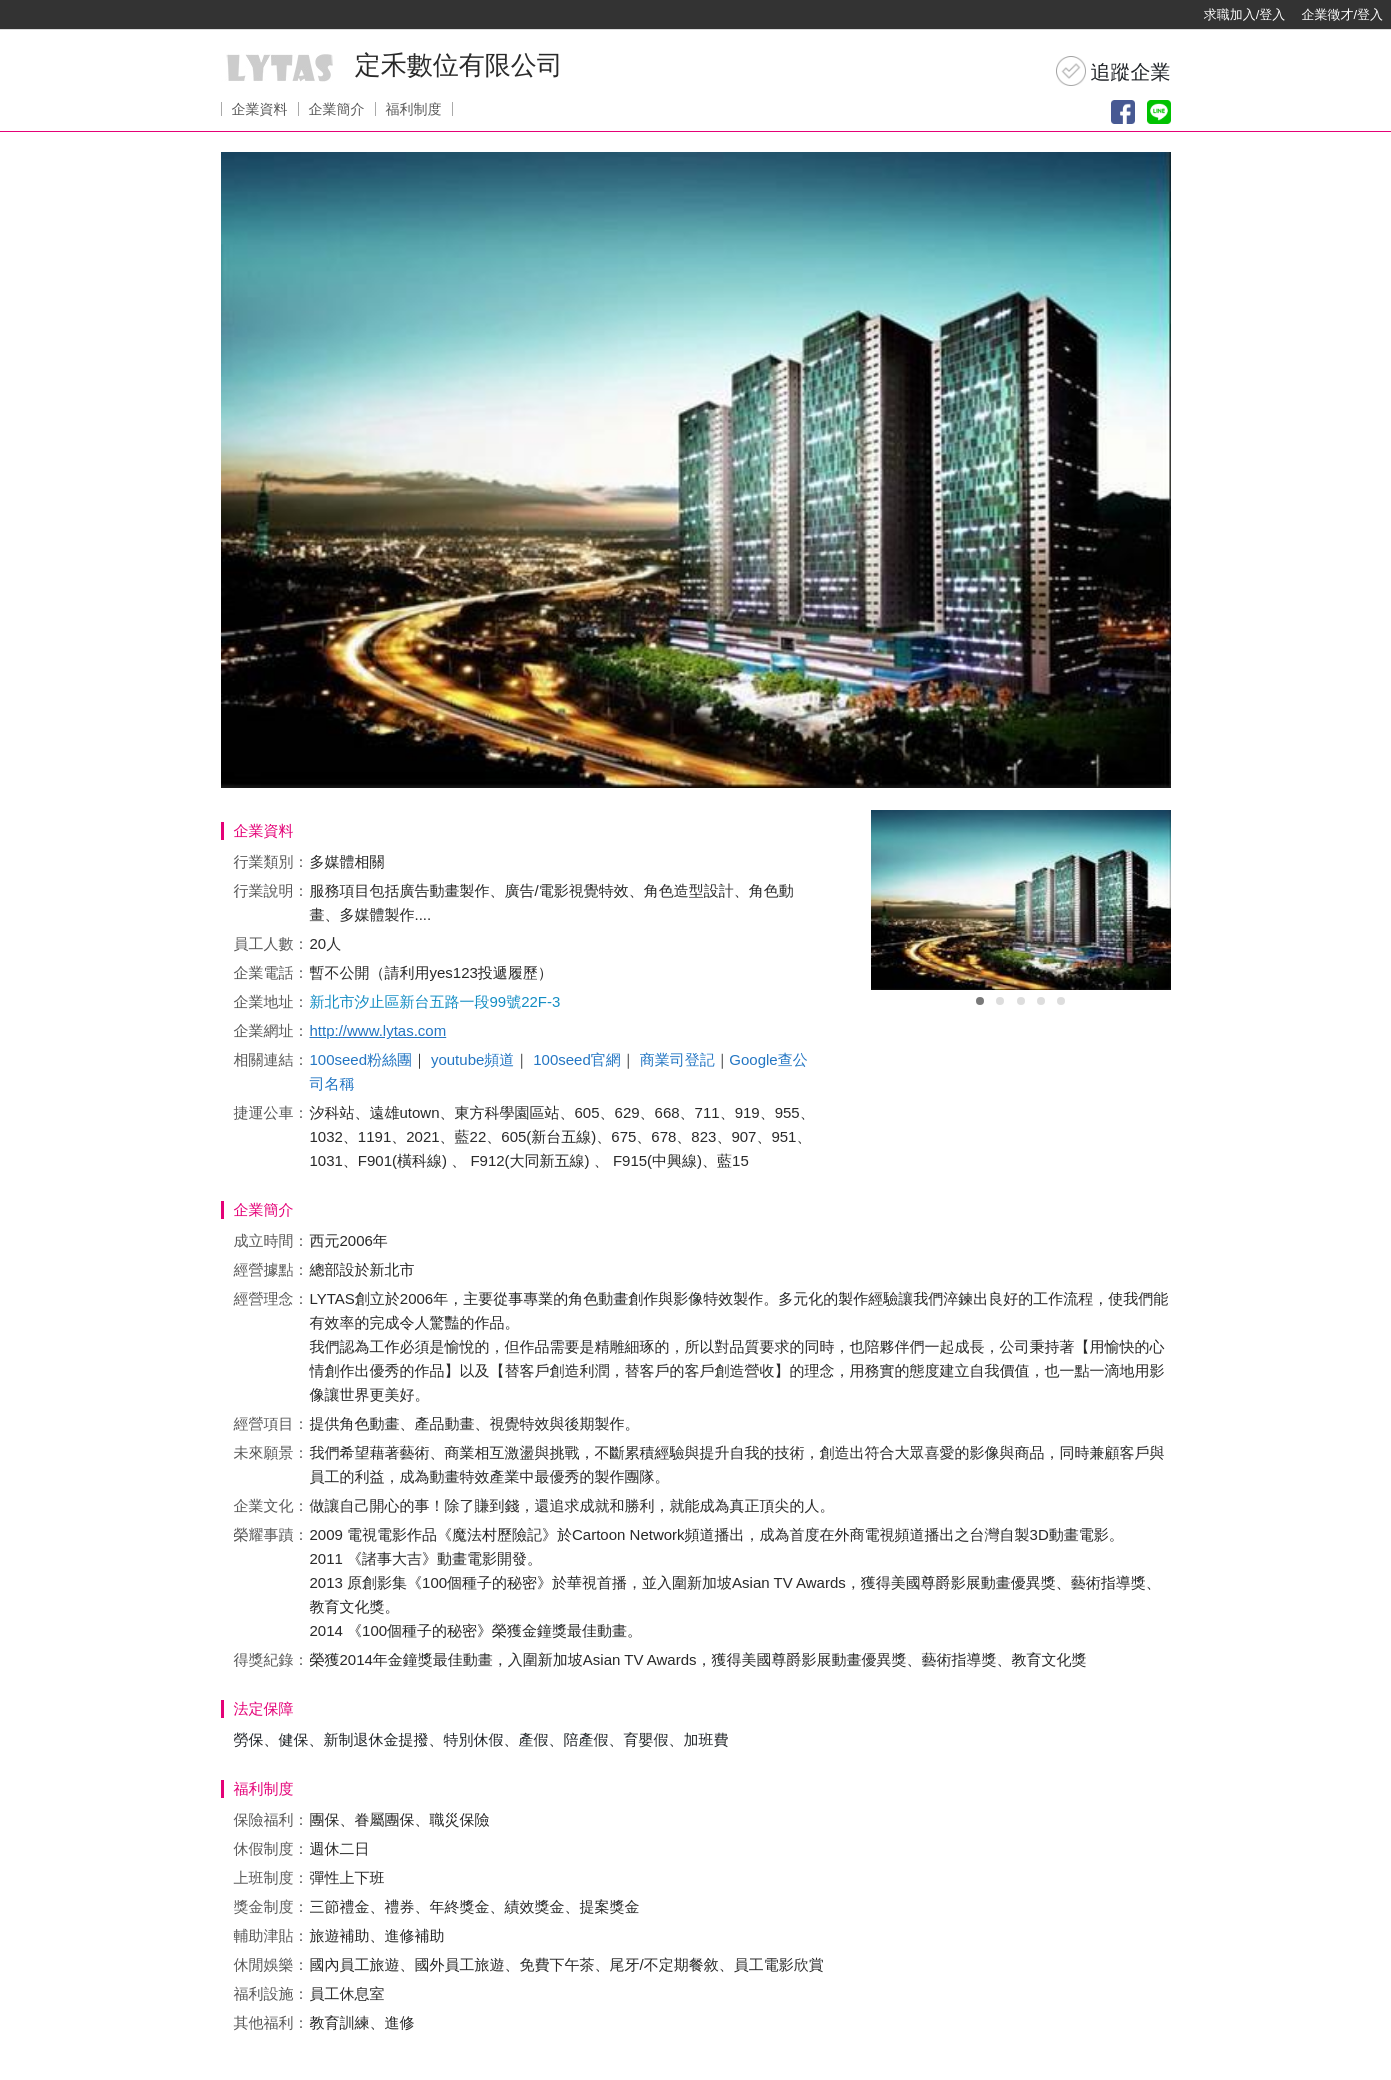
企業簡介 (337, 109)
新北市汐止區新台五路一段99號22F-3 (435, 1001)
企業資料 (260, 109)
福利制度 (414, 109)
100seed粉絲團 (361, 1059)
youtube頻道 (472, 1059)
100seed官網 (577, 1059)
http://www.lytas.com (378, 1030)
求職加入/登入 (1245, 14)
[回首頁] (80, 15)
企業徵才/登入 (1342, 14)
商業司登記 (677, 1059)
